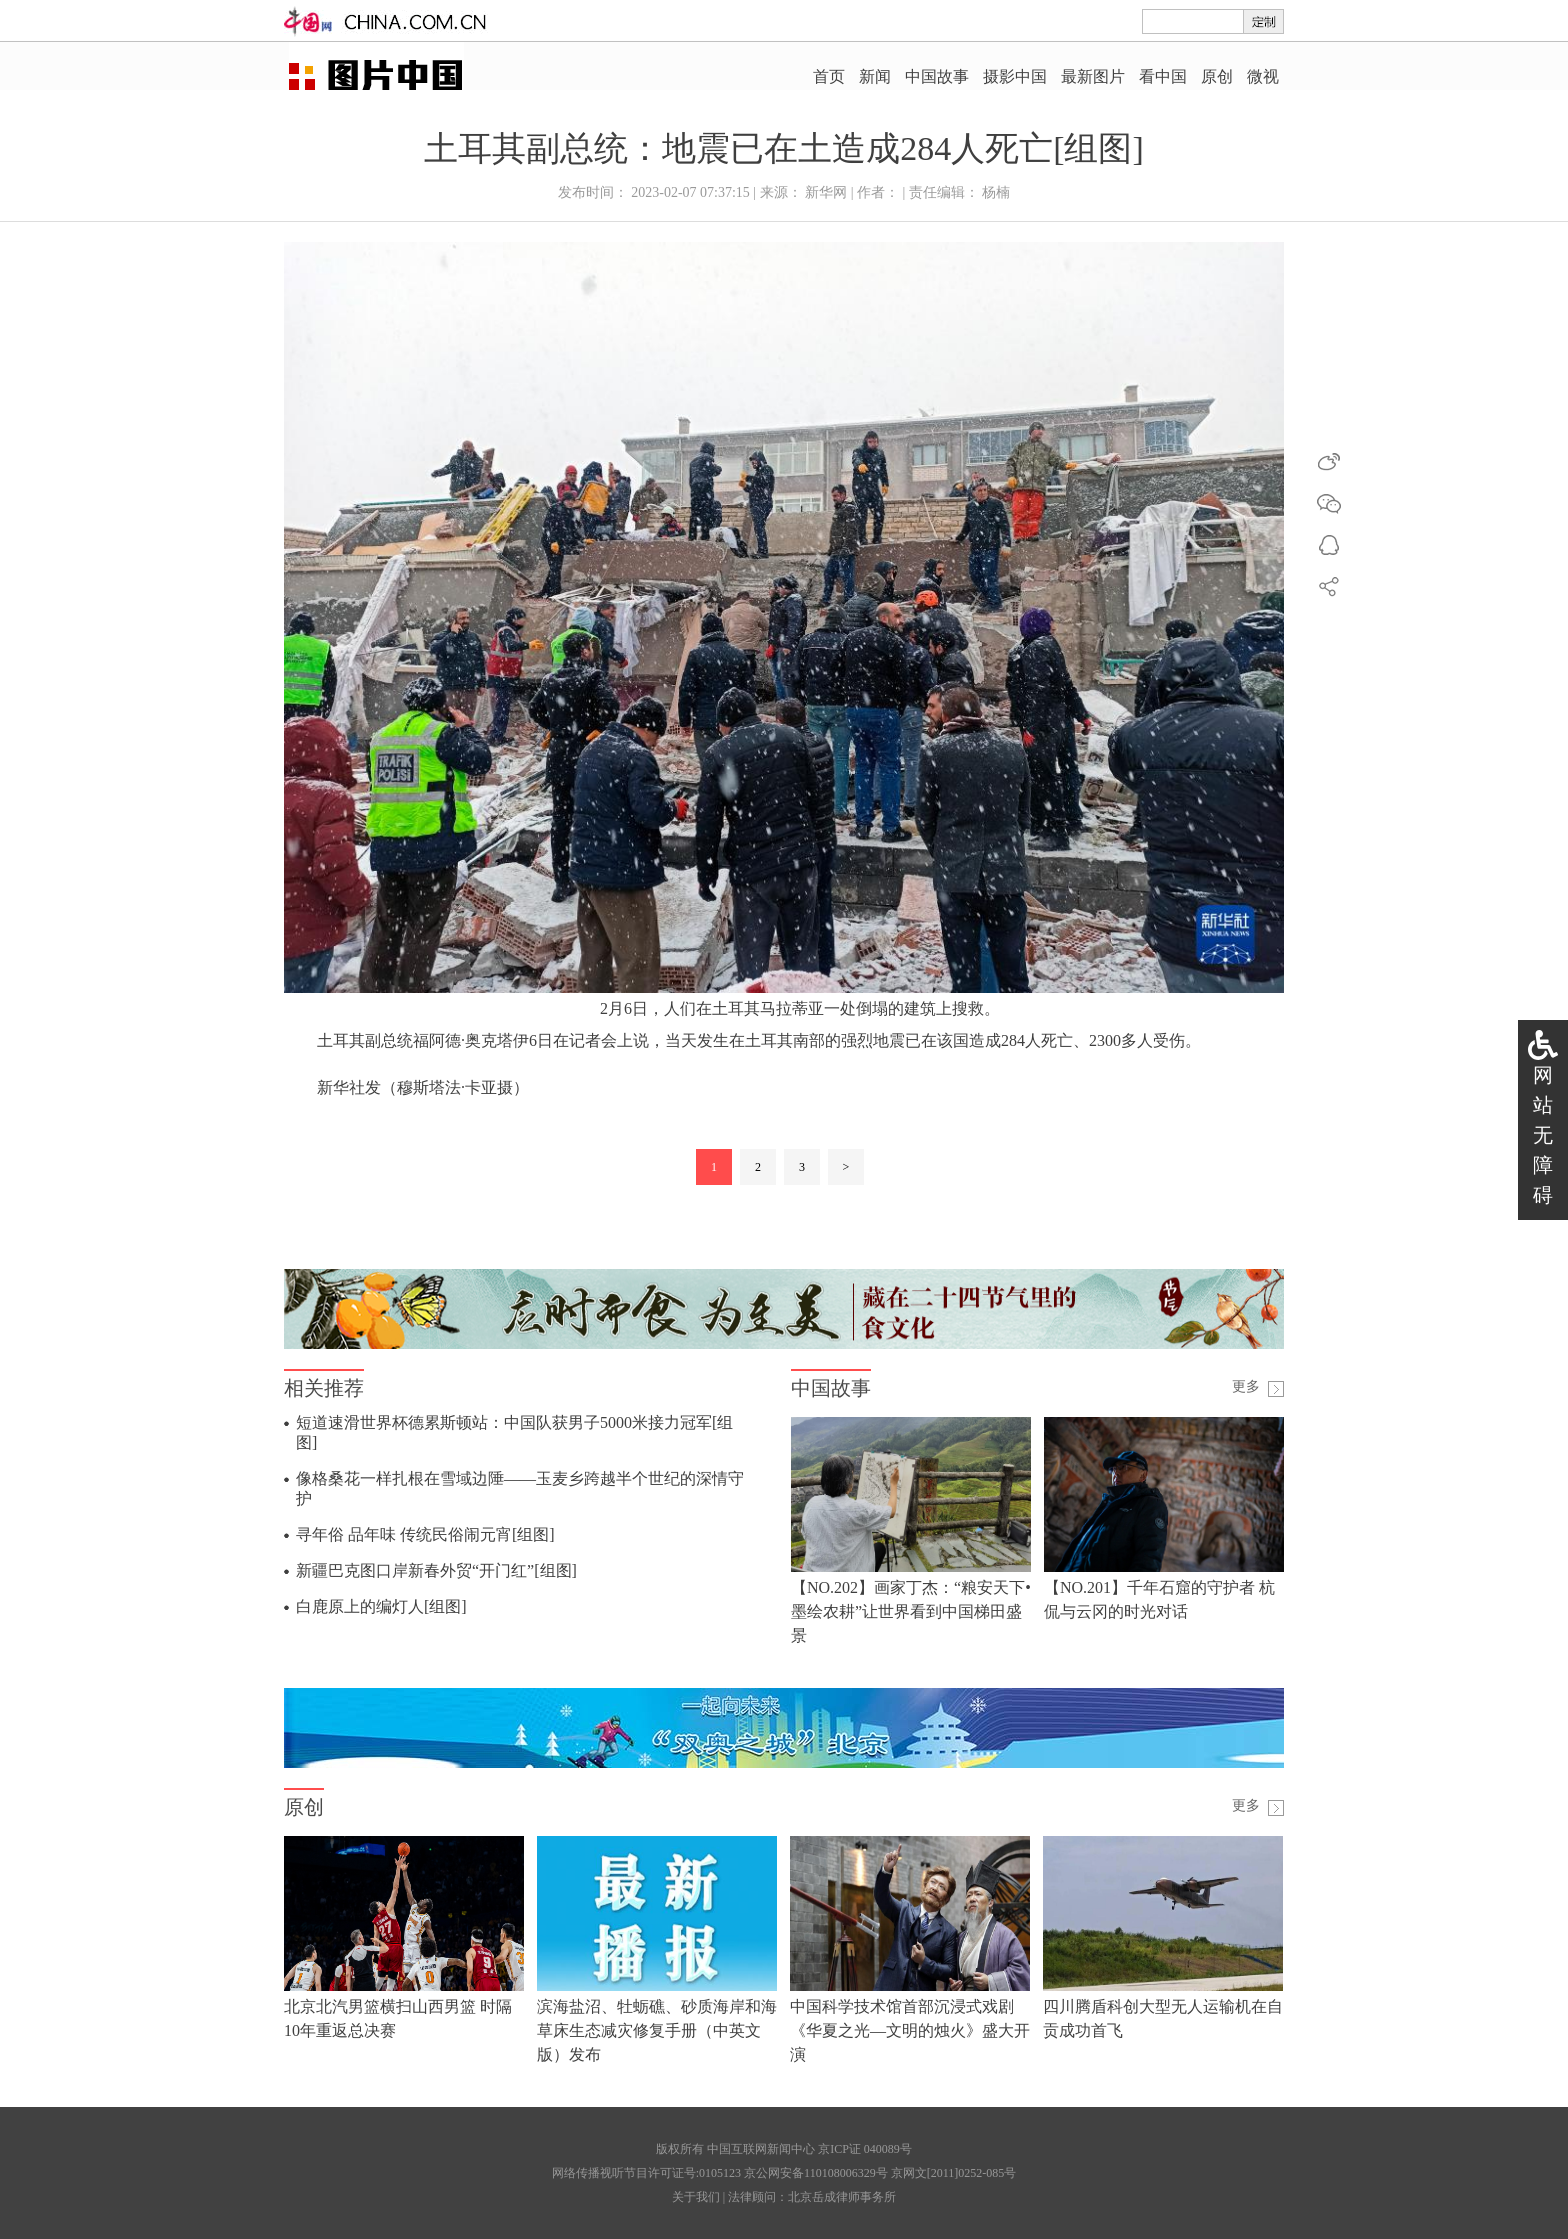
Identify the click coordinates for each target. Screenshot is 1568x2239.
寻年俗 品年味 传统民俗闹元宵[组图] (425, 1534)
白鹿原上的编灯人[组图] (381, 1606)
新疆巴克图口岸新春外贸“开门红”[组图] (436, 1570)
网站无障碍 (1543, 1135)
